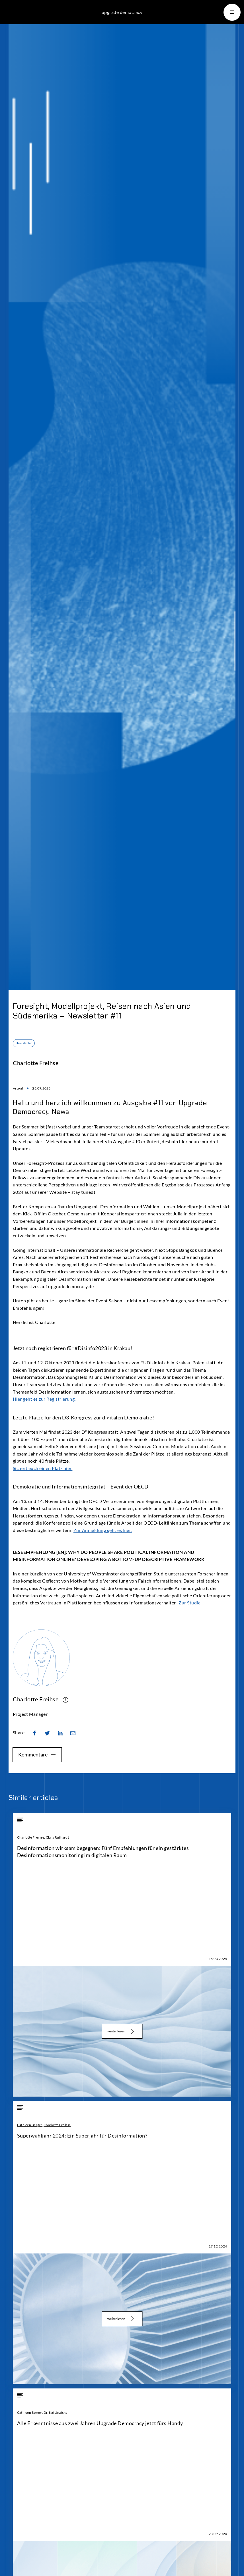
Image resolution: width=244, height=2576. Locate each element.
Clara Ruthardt (57, 1837)
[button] (232, 12)
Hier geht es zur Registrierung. (44, 1399)
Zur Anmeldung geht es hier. (102, 1530)
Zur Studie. (190, 1602)
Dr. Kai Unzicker (56, 2412)
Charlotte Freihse (30, 1837)
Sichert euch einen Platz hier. (42, 1468)
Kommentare (37, 1754)
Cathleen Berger (29, 2125)
